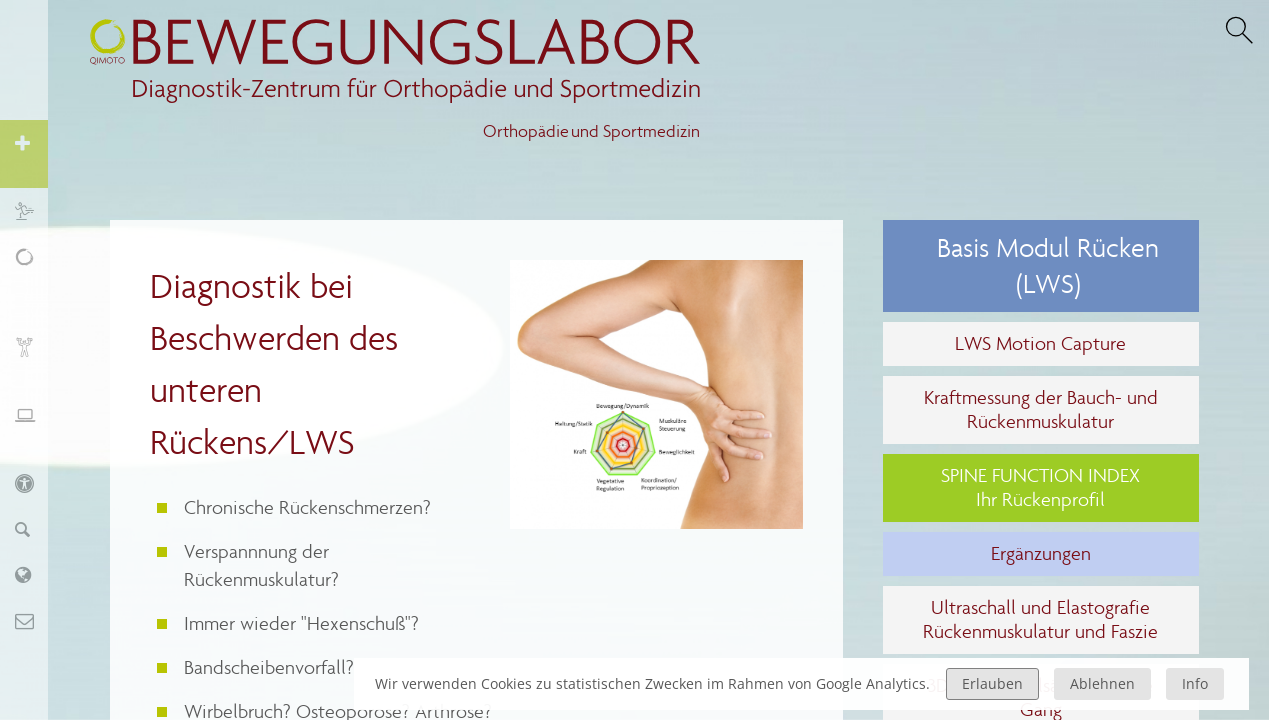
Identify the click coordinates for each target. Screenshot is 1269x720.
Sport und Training (34, 210)
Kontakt (34, 620)
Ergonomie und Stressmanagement (34, 425)
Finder (34, 528)
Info (1195, 683)
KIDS (34, 482)
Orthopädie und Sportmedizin (591, 131)
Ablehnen (1102, 683)
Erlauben (992, 683)
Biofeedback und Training (34, 357)
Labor (34, 574)
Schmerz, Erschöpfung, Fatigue (34, 278)
